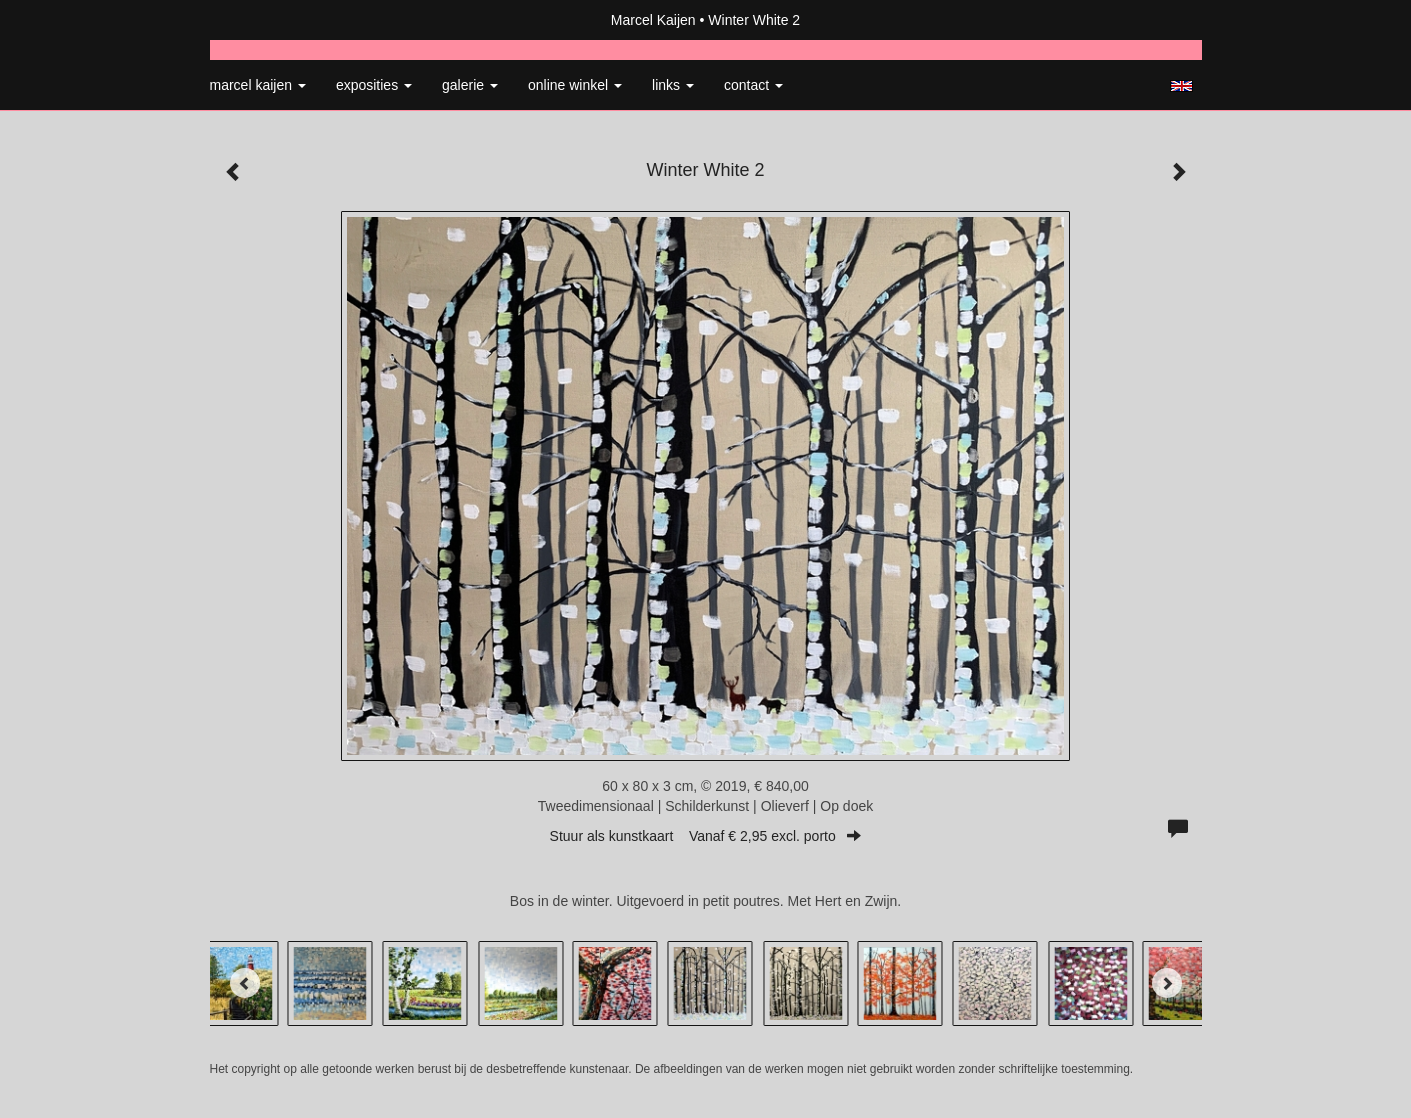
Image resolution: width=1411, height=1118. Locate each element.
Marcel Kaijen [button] (258, 85)
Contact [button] (753, 85)
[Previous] (245, 983)
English (1181, 86)
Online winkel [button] (575, 85)
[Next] (1167, 983)
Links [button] (673, 85)
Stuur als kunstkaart (706, 836)
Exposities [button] (374, 85)
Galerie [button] (470, 85)
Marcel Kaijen (653, 20)
